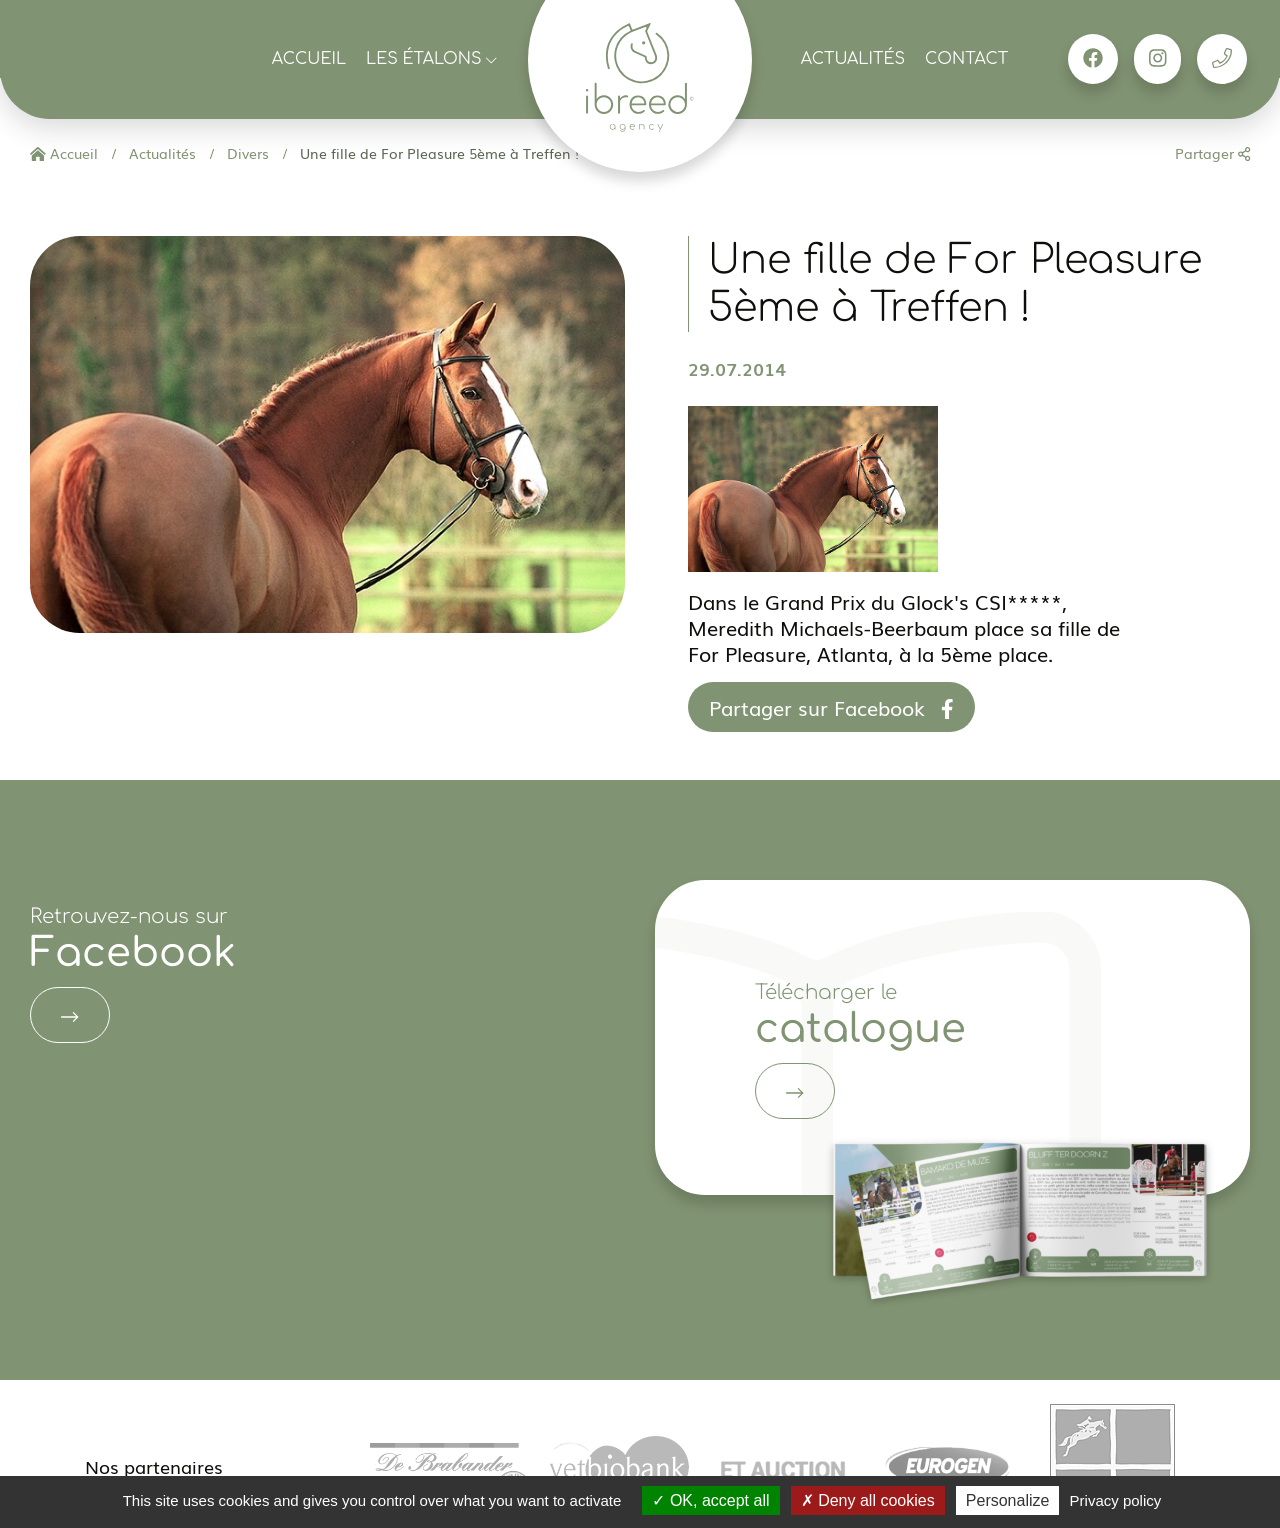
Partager (1212, 153)
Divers (246, 153)
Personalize (1008, 1500)
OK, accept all (710, 1500)
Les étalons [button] (431, 59)
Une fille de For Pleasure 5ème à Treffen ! (437, 153)
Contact (966, 59)
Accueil (309, 59)
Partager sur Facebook (831, 707)
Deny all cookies (868, 1500)
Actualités (853, 59)
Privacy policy (1116, 1500)
